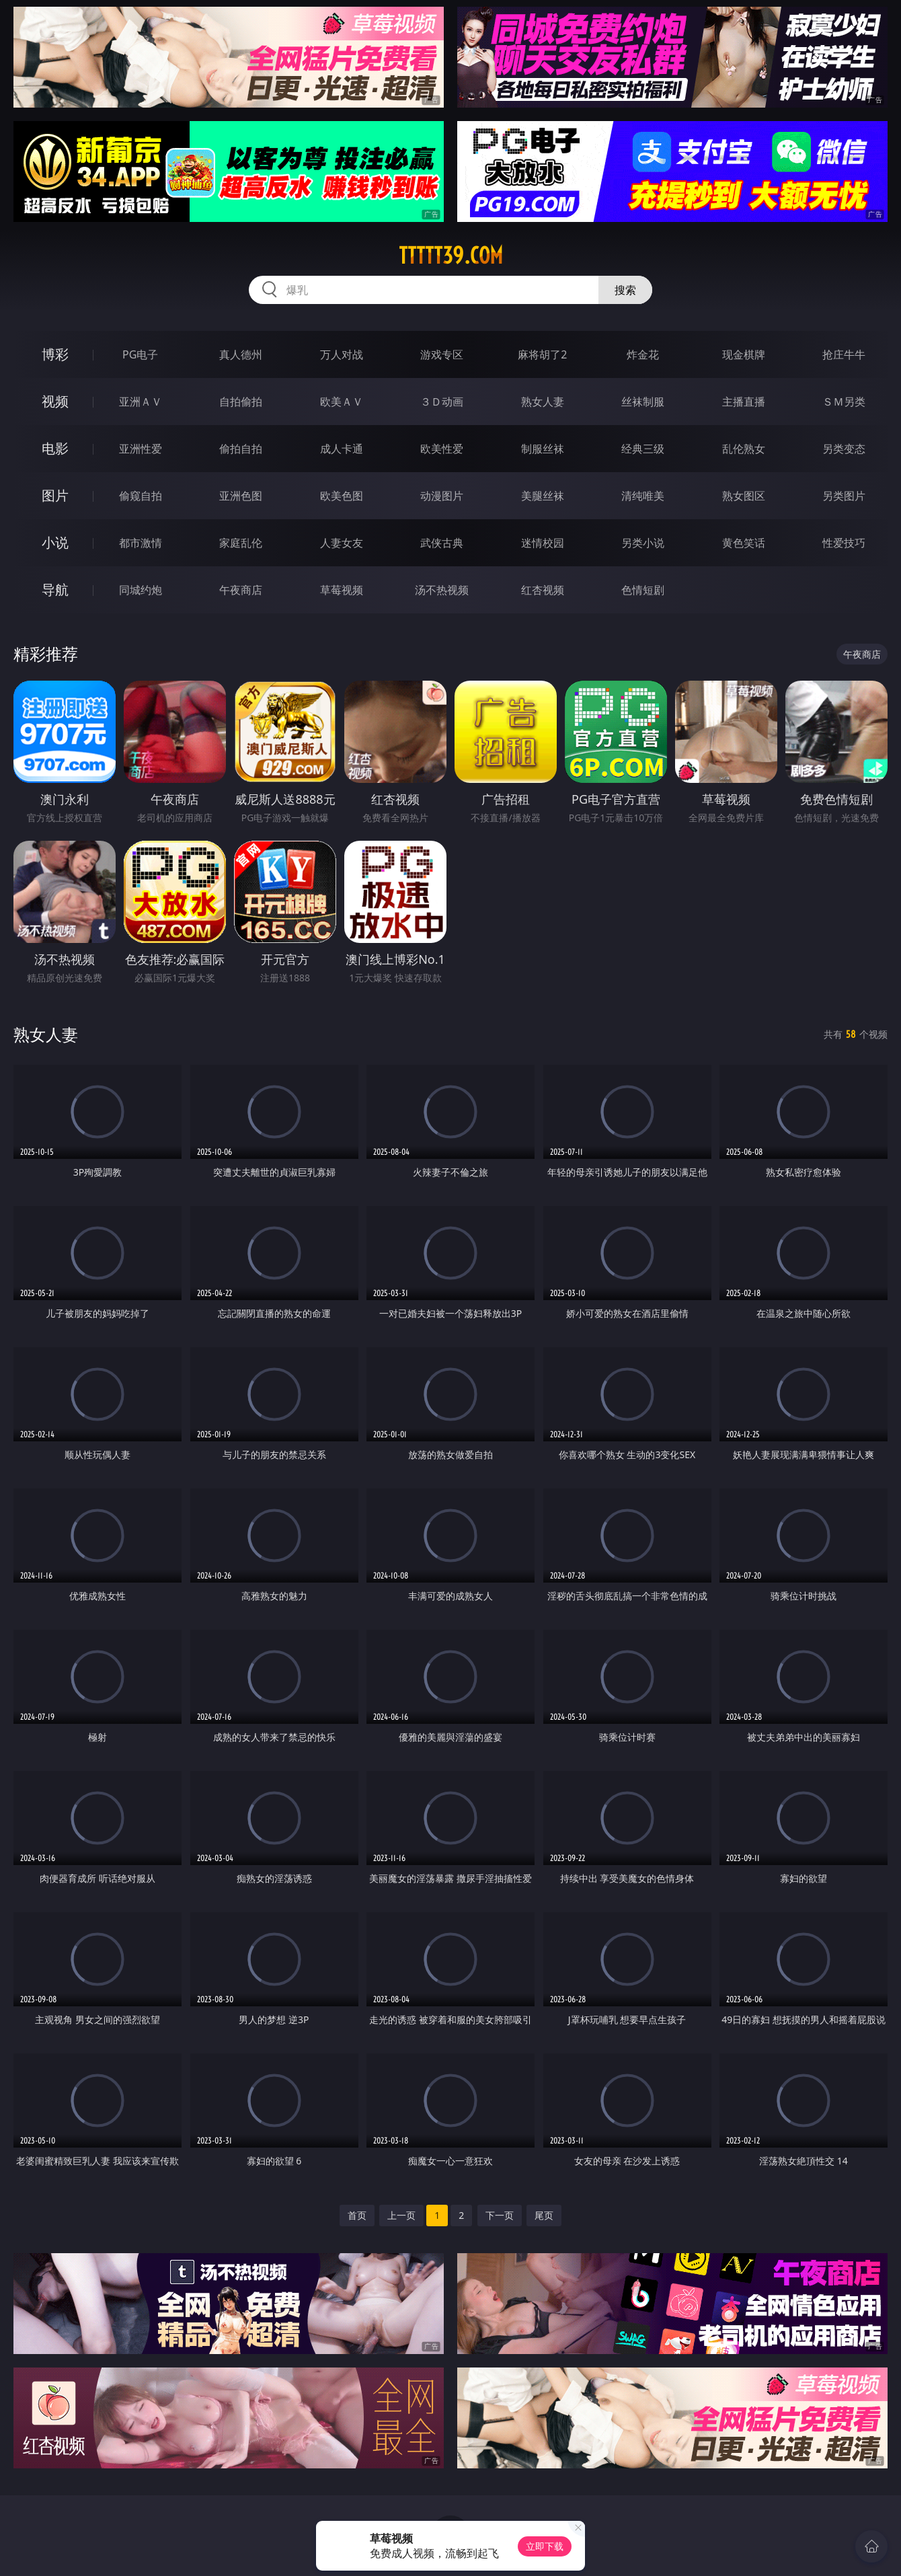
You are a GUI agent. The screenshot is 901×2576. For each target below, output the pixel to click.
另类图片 (843, 495)
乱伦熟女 (743, 448)
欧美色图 (341, 495)
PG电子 (140, 354)
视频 (55, 401)
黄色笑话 (743, 542)
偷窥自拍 (140, 495)
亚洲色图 (240, 495)
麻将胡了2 (542, 354)
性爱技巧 (843, 542)
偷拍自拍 (240, 448)
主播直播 (743, 401)
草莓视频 (341, 589)
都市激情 (140, 542)
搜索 (625, 289)
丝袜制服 (642, 401)
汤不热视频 (442, 589)
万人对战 (341, 354)
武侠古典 (441, 542)
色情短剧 (642, 589)
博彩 (55, 354)
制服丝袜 (542, 448)
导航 (55, 589)
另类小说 (642, 542)
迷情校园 (542, 542)
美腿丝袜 (542, 495)
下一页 (499, 2215)
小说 (55, 542)
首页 (357, 2215)
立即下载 (544, 2546)
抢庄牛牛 (843, 354)
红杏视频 (542, 589)
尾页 (544, 2215)
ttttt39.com (451, 255)
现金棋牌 (743, 354)
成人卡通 (341, 448)
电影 (55, 448)
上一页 (401, 2215)
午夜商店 (240, 589)
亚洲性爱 (140, 448)
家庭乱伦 (240, 542)
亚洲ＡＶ (140, 401)
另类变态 (843, 448)
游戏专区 (441, 354)
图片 (55, 495)
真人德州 (240, 354)
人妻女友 (341, 542)
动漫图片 (441, 495)
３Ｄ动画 (441, 401)
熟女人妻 (542, 401)
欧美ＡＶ (341, 401)
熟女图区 (743, 495)
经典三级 (642, 448)
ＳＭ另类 (843, 401)
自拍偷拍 (240, 401)
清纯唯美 (642, 495)
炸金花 (643, 354)
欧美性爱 (441, 448)
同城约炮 (140, 589)
